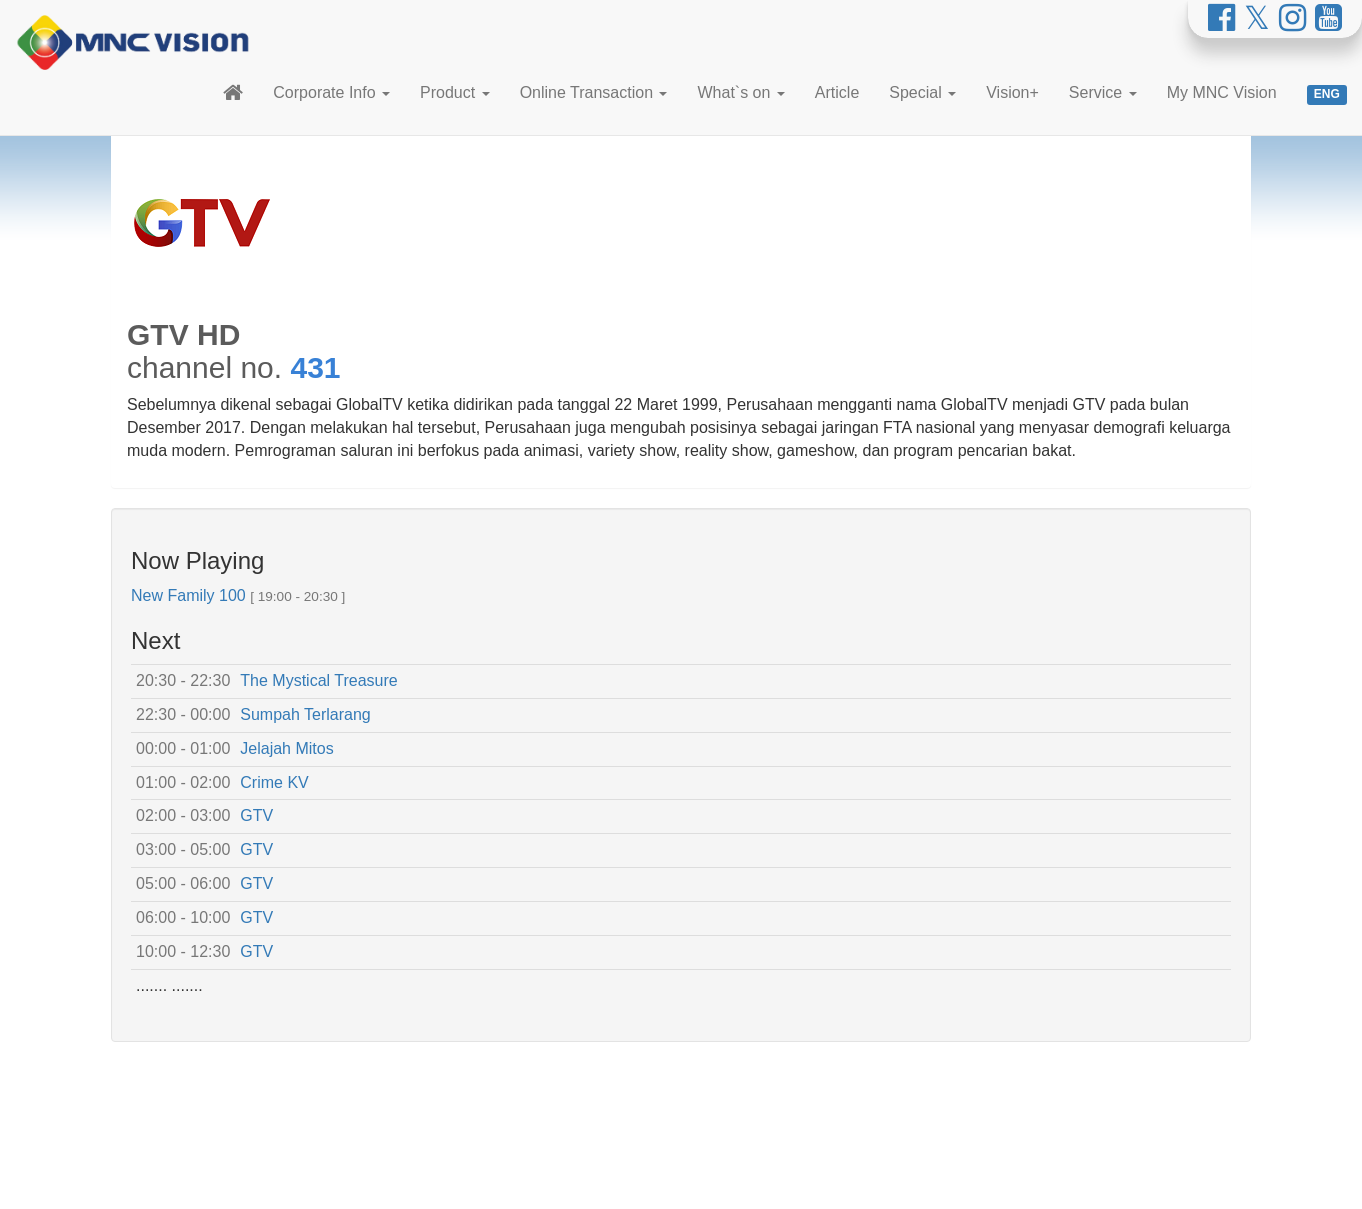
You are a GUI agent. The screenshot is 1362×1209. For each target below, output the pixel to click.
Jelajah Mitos (286, 748)
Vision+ (1012, 92)
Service (1103, 92)
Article (837, 92)
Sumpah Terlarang (305, 714)
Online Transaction (594, 92)
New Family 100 (188, 595)
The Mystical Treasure (318, 680)
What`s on (740, 92)
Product (455, 92)
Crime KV (274, 782)
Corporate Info (331, 92)
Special (922, 92)
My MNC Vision (1222, 92)
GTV (256, 815)
